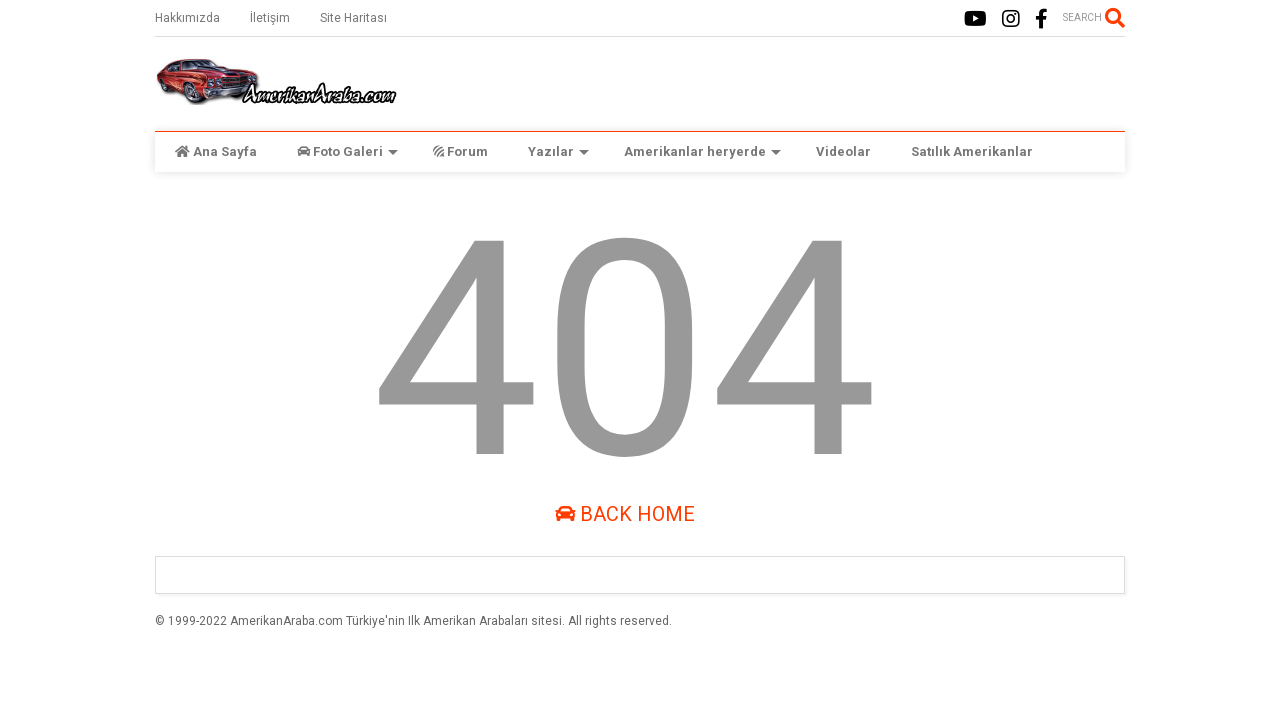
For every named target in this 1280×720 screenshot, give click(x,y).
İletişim (270, 18)
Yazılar (558, 151)
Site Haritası (353, 18)
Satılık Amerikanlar (972, 151)
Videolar (843, 151)
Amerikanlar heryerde (702, 151)
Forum (460, 151)
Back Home (625, 514)
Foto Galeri (347, 151)
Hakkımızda (187, 18)
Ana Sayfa (216, 151)
